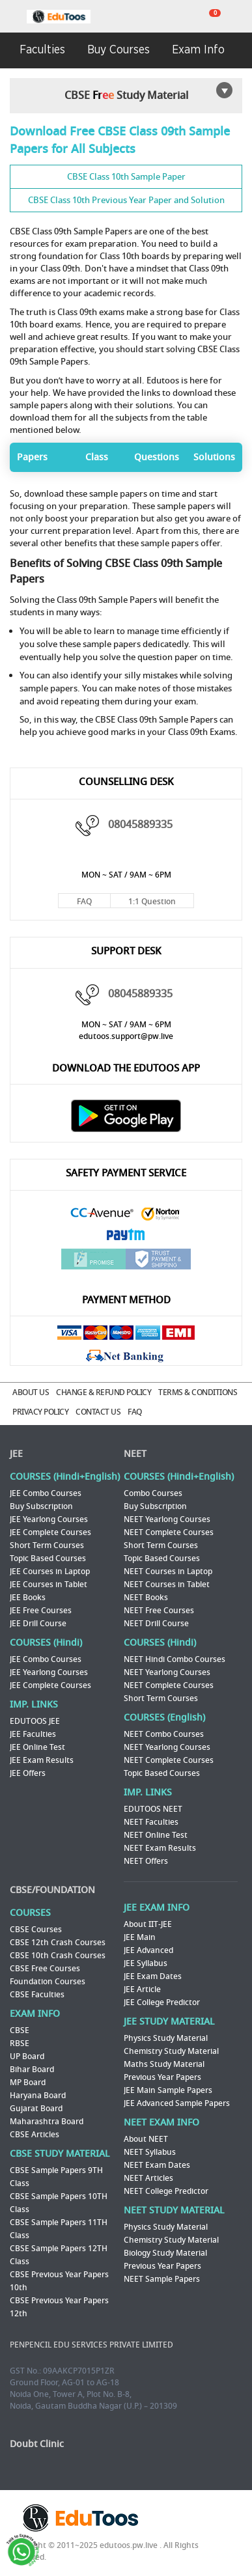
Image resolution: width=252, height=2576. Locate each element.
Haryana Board (38, 2095)
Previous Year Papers (162, 2077)
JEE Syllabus (145, 1963)
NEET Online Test (156, 1835)
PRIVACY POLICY (40, 1412)
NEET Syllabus (150, 2152)
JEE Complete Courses (50, 1532)
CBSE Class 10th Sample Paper (126, 177)
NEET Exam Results (160, 1848)
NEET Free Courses (159, 1610)
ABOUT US (30, 1392)
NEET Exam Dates (157, 2165)
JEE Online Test (37, 1747)
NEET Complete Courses (169, 1532)
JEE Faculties (33, 1734)
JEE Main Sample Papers (168, 2090)
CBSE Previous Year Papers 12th (59, 2307)
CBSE (19, 2030)
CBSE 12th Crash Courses (57, 1942)
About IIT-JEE (148, 1924)
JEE (16, 1454)
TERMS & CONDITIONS (197, 1392)
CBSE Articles (34, 2134)
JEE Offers (28, 1773)
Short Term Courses (47, 1545)
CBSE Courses (36, 1929)
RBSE (19, 2043)
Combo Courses (153, 1493)
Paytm (126, 1236)
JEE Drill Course (38, 1623)
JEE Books (28, 1597)
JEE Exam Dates (153, 1976)
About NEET (146, 2139)
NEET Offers (146, 1861)
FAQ (84, 901)
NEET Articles (148, 2178)
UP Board (27, 2056)
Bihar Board (32, 2069)
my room (239, 16)
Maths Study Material (164, 2064)
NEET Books (146, 1597)
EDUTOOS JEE (35, 1721)
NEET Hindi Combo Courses (174, 1659)
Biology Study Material (165, 2253)
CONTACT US (98, 1412)
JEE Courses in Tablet (48, 1584)
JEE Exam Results (42, 1760)
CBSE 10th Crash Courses (57, 1955)
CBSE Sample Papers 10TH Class (58, 2203)
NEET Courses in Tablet (167, 1584)
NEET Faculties (151, 1822)
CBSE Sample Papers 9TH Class (56, 2177)
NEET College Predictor (166, 2191)
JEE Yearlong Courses (49, 1519)
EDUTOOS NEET (153, 1809)
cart (206, 16)
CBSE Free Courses (45, 1968)
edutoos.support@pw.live (126, 1036)
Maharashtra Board (46, 2121)
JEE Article (142, 1989)
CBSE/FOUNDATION (52, 1890)
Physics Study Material (166, 2038)
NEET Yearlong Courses (167, 1519)
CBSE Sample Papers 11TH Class (58, 2229)
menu (13, 17)
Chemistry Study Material (171, 2051)
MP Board (28, 2082)
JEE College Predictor (162, 2002)
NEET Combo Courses (164, 1734)
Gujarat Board (36, 2108)
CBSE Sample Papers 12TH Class (58, 2255)
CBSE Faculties (37, 1995)
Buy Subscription (41, 1506)
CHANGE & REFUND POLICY (103, 1392)
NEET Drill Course (156, 1623)
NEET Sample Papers (162, 2279)
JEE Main (140, 1937)
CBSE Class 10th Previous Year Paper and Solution (126, 200)
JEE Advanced (148, 1950)
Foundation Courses (47, 1981)
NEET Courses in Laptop (168, 1571)
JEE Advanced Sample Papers (177, 2103)
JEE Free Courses (41, 1610)
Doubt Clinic (37, 2444)
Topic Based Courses (48, 1558)
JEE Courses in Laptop (50, 1571)
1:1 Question (152, 901)
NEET (135, 1454)
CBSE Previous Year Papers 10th (59, 2281)
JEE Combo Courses (45, 1493)
